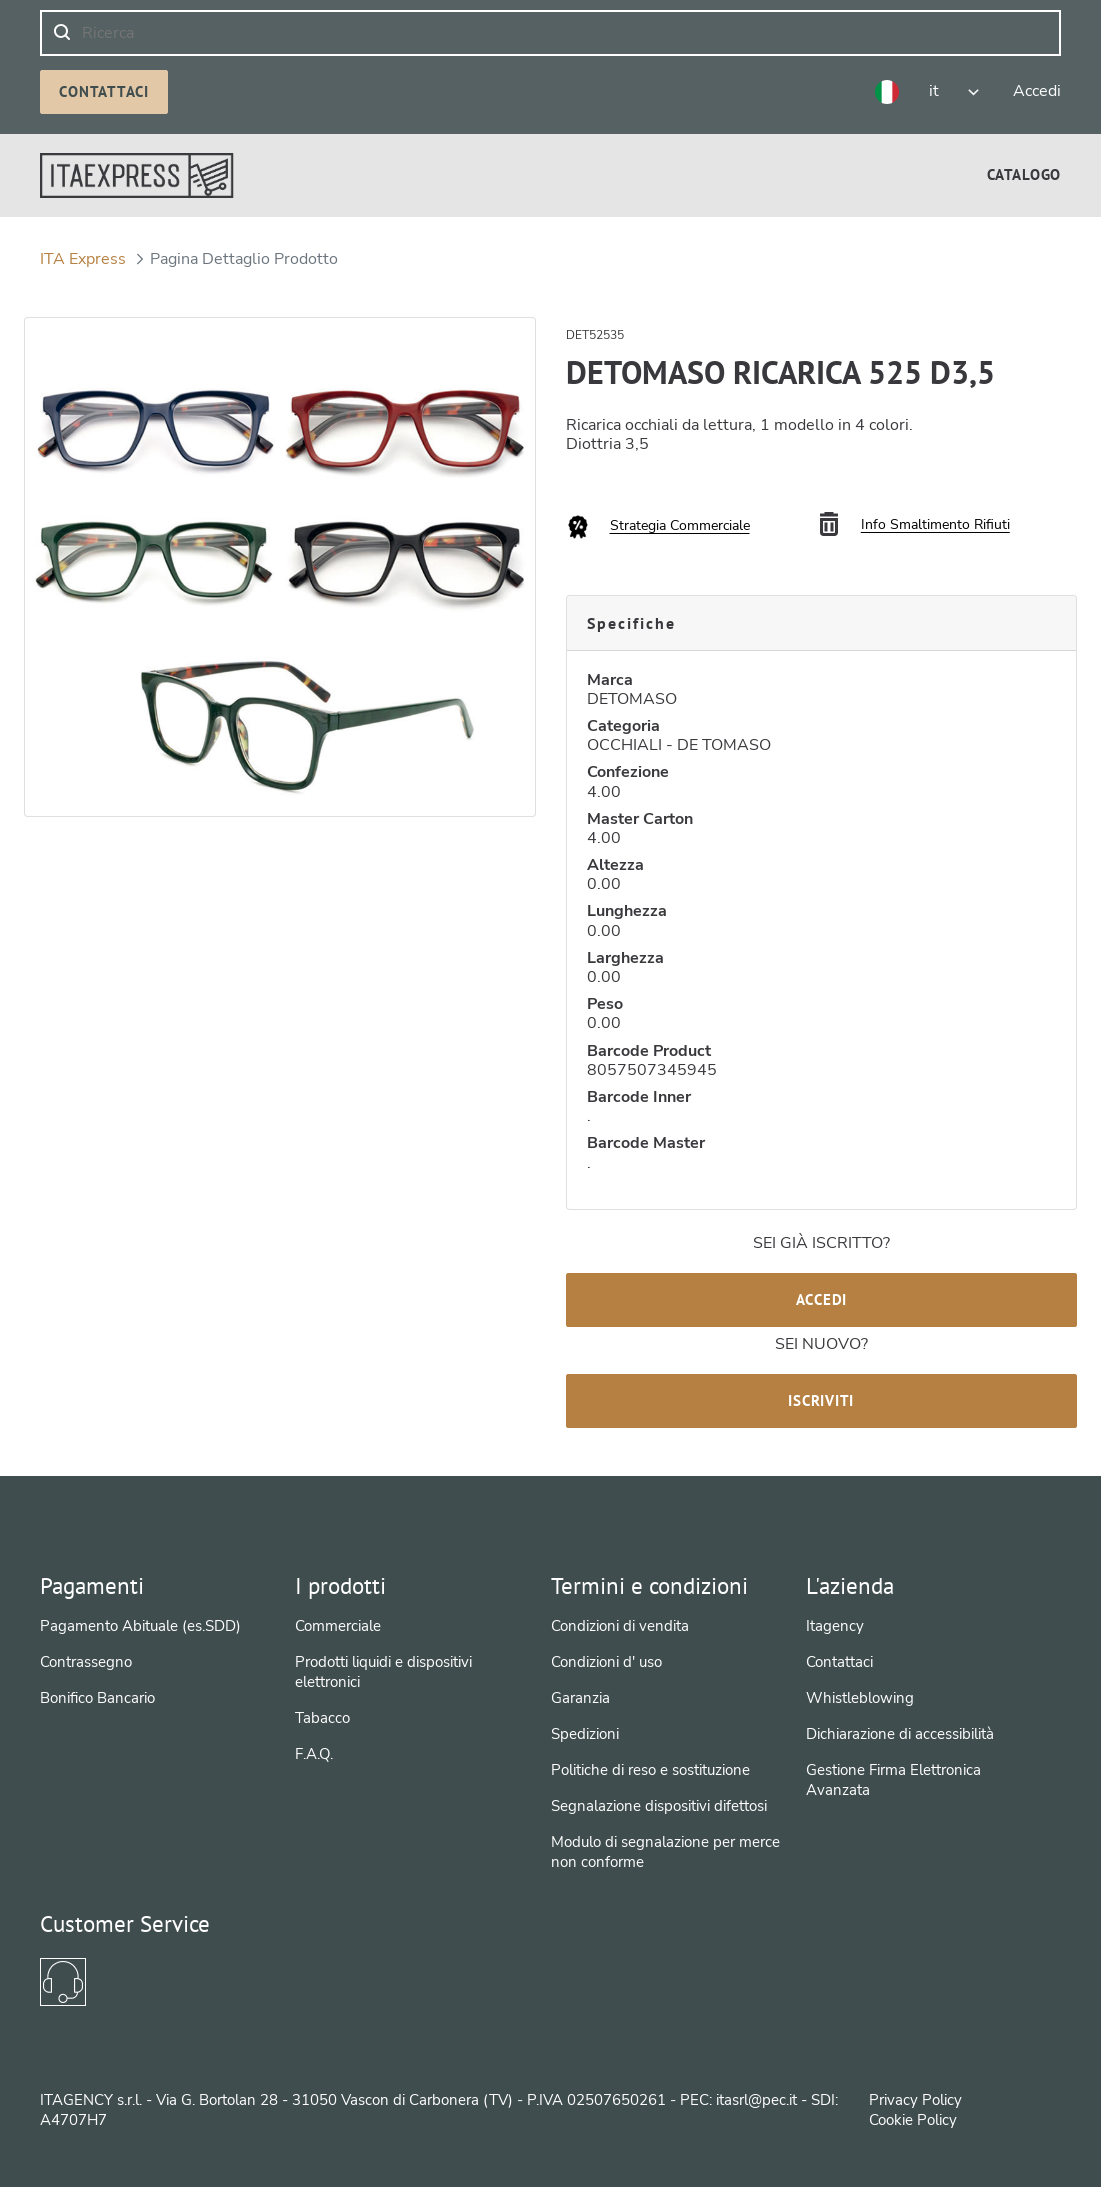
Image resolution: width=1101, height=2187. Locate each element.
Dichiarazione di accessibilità (900, 1734)
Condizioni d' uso (606, 1662)
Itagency (835, 1626)
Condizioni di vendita (620, 1626)
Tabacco (322, 1718)
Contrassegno (86, 1662)
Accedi (822, 1299)
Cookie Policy (913, 2120)
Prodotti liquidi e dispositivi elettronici (383, 1672)
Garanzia (580, 1698)
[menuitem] (1024, 174)
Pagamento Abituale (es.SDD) (140, 1626)
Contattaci (104, 91)
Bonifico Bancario (97, 1698)
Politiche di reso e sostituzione (650, 1770)
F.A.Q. (314, 1754)
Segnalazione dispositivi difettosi (659, 1806)
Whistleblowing (860, 1698)
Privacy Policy (915, 2100)
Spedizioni (585, 1734)
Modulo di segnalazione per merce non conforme (665, 1852)
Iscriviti (821, 1400)
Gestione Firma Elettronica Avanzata (893, 1780)
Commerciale (338, 1626)
